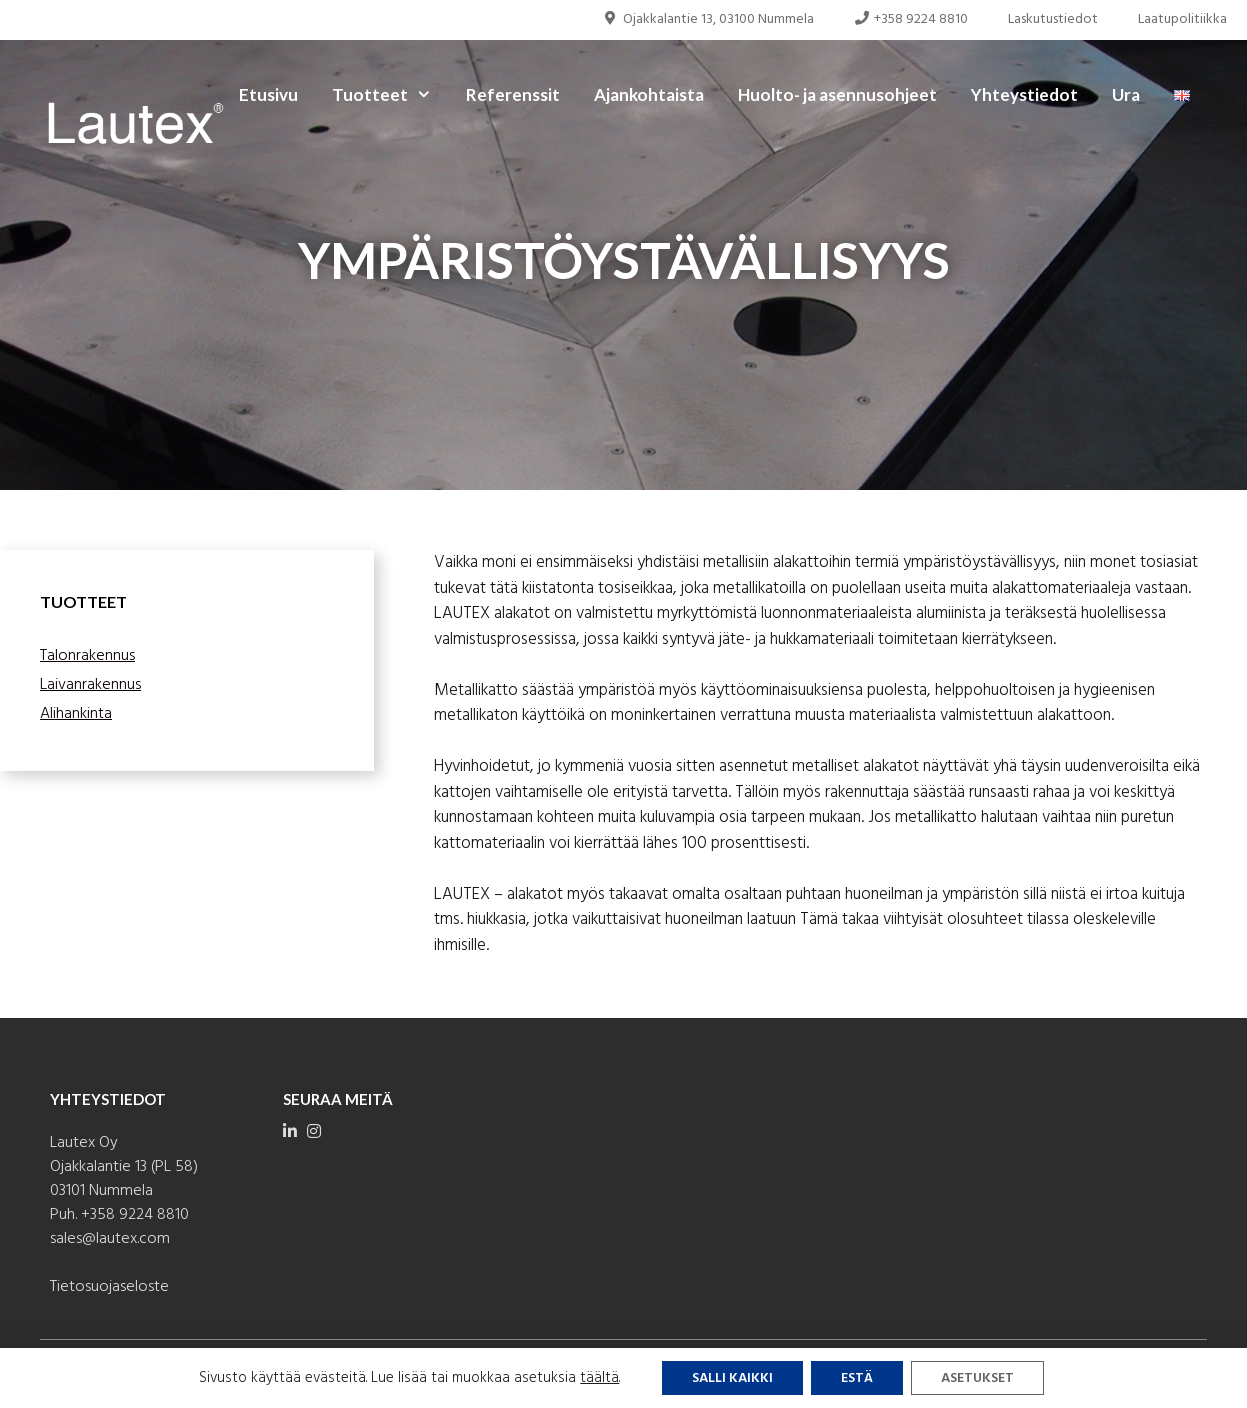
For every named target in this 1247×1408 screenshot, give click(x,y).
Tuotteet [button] (390, 95)
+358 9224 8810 (911, 19)
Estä (857, 1378)
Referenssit (513, 94)
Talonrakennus (87, 656)
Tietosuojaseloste (109, 1287)
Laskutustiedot (1053, 19)
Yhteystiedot (1024, 94)
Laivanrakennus (90, 685)
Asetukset (977, 1378)
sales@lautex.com (110, 1239)
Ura (1126, 94)
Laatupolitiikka (1182, 19)
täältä (599, 1378)
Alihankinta (76, 714)
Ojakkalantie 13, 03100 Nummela (708, 19)
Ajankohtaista (649, 94)
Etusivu (268, 94)
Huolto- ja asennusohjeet (837, 94)
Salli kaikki (732, 1378)
